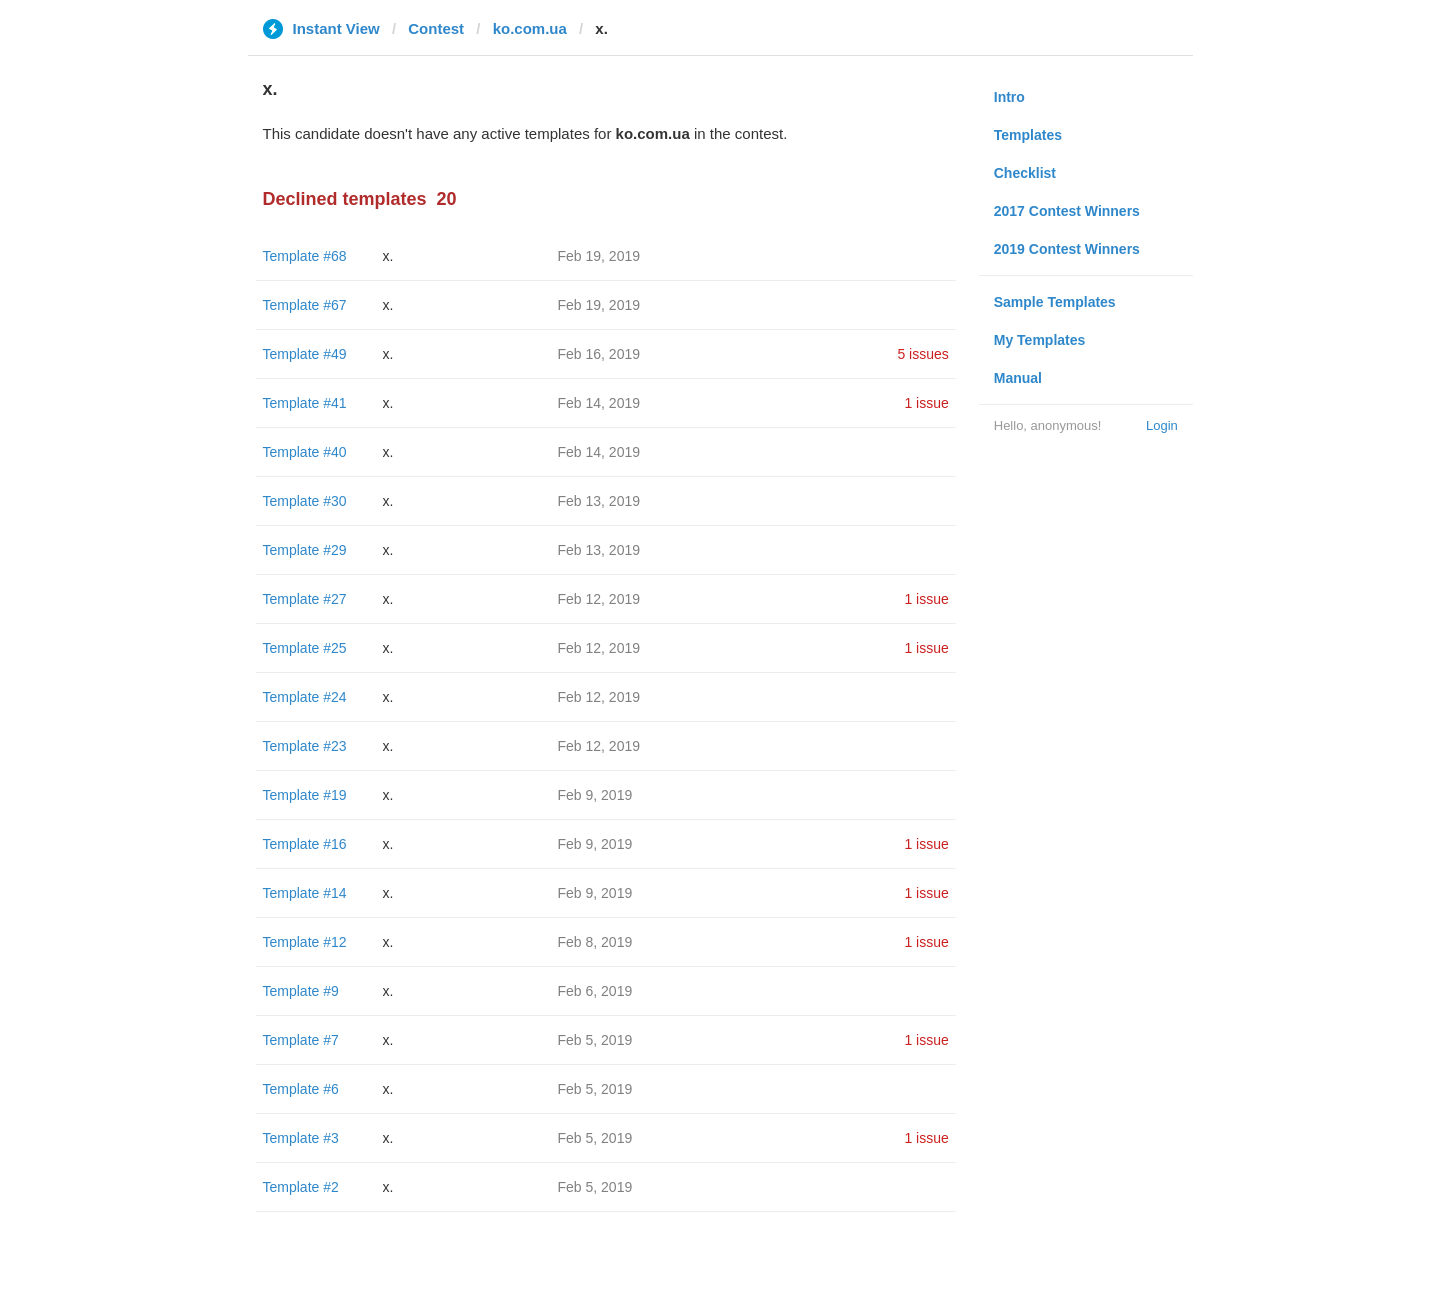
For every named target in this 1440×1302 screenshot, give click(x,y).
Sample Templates (1055, 302)
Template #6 (301, 1089)
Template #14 (305, 893)
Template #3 (301, 1138)
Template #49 (305, 354)
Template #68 (305, 256)
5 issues (922, 354)
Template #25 (305, 648)
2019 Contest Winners (1067, 249)
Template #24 (305, 697)
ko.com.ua (530, 28)
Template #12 (305, 942)
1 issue (926, 403)
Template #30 (305, 501)
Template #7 (301, 1040)
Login (1162, 425)
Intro (1009, 97)
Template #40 (305, 452)
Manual (1018, 378)
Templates (1028, 135)
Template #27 (305, 599)
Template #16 (305, 844)
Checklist (1025, 173)
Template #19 (305, 795)
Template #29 (305, 550)
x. (388, 256)
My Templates (1040, 340)
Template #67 (305, 305)
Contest (436, 28)
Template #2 (301, 1187)
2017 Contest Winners (1067, 211)
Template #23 (305, 746)
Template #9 (301, 991)
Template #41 (305, 403)
